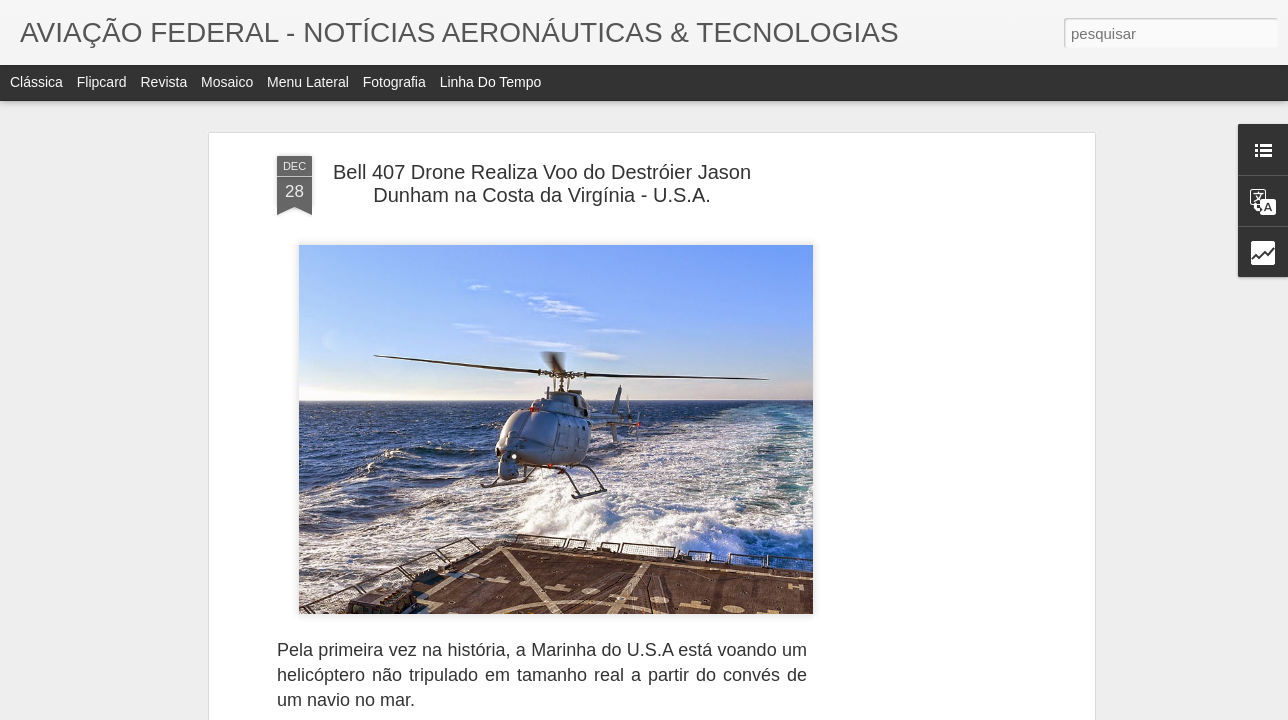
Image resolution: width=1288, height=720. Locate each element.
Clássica (36, 82)
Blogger (740, 709)
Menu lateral (308, 82)
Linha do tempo (491, 82)
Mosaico (227, 82)
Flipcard (102, 82)
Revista (163, 82)
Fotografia (394, 82)
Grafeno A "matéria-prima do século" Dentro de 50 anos (1012, 627)
